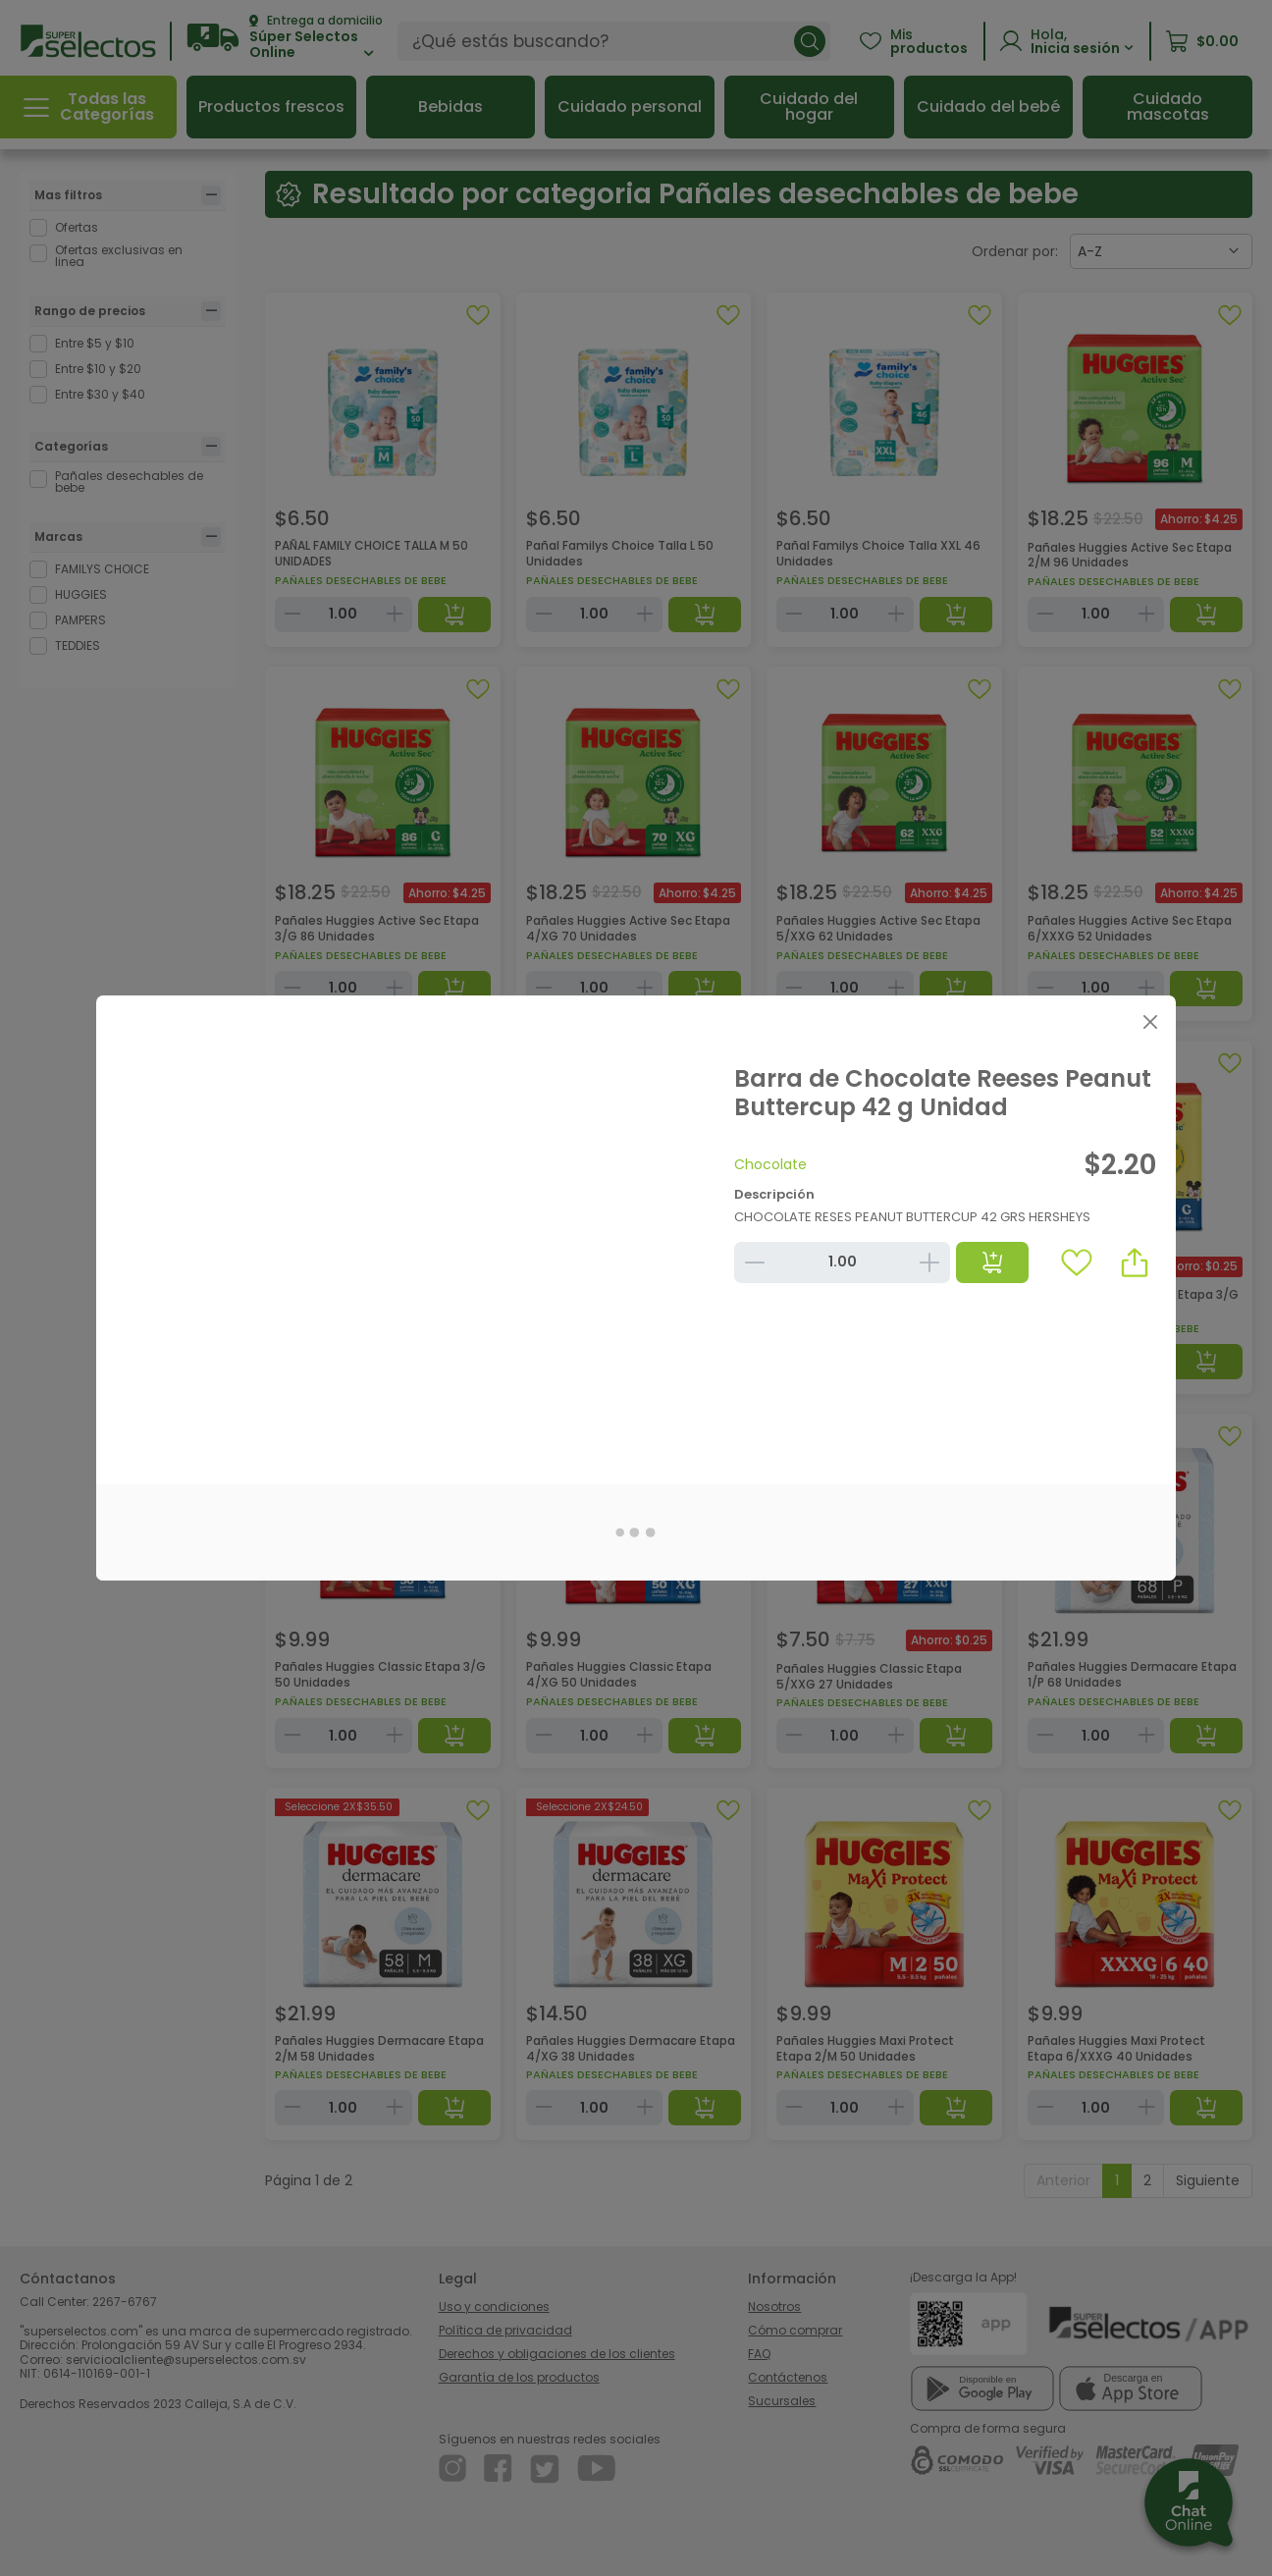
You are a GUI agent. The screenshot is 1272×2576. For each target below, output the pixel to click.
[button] (1134, 1262)
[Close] (1150, 1021)
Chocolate (770, 1164)
